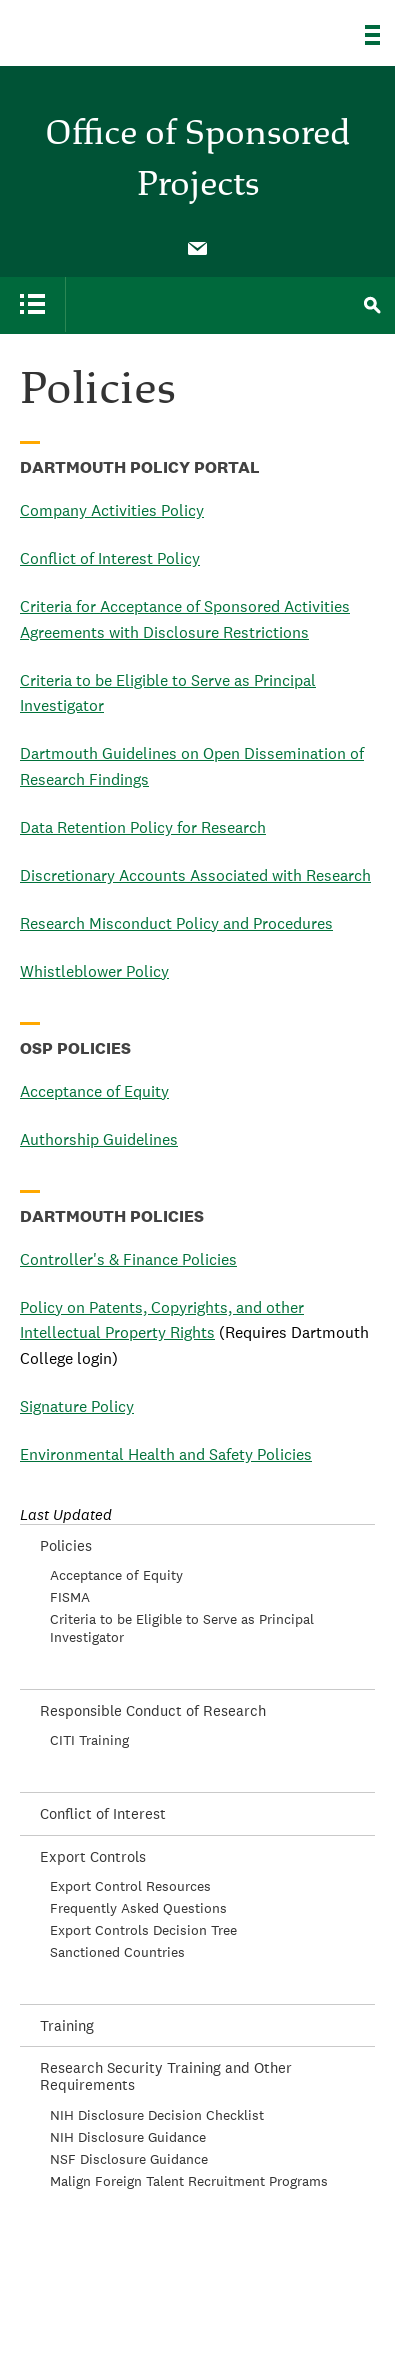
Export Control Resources (130, 1886)
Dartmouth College (117, 27)
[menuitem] (198, 247)
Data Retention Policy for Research (143, 827)
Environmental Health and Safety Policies (166, 1454)
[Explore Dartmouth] (380, 35)
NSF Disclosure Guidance (129, 2159)
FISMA (70, 1597)
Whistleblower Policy (94, 971)
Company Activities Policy (112, 510)
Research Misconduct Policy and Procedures (176, 923)
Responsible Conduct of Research (153, 1710)
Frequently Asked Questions (138, 1908)
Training (67, 2025)
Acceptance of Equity (94, 1091)
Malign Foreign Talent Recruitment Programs (189, 2181)
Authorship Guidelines (99, 1139)
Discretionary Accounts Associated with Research (195, 875)
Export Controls (93, 1856)
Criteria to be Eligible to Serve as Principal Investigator (182, 1628)
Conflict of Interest (103, 1813)
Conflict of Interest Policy (110, 558)
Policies (66, 1545)
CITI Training (89, 1740)
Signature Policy (77, 1406)
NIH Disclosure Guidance (128, 2137)
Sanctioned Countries (117, 1952)
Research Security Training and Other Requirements (166, 2076)
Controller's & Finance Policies (128, 1259)
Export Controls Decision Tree (143, 1930)
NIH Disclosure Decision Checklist (157, 2115)
